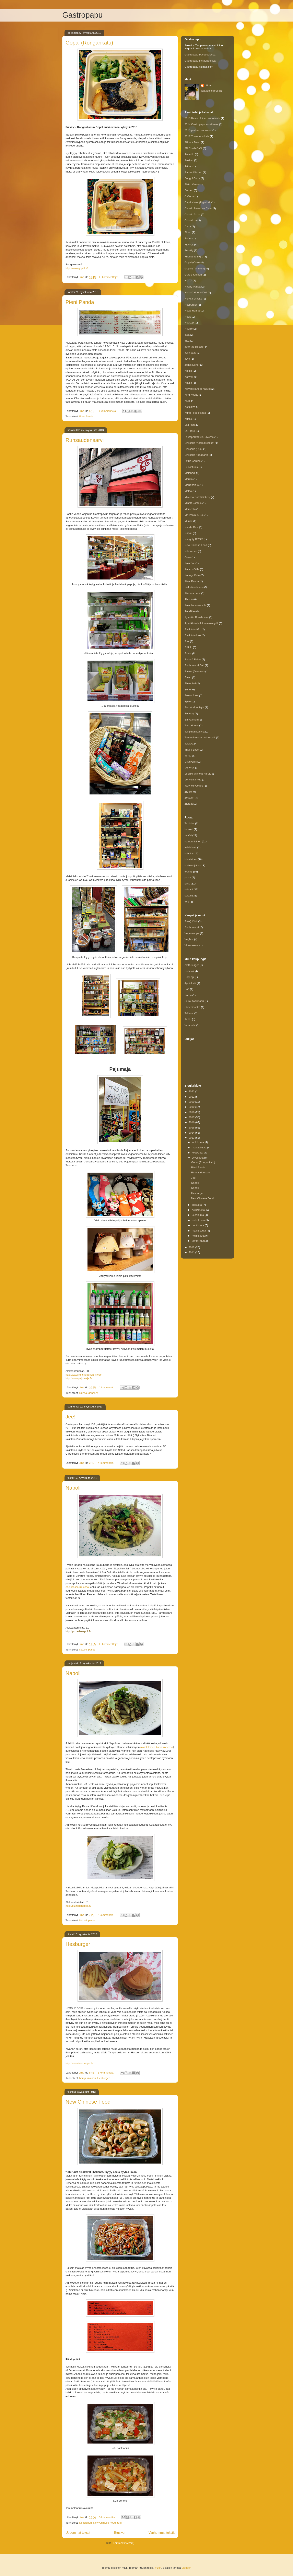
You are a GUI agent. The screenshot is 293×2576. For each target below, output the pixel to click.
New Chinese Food (88, 2102)
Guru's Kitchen (193, 274)
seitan (188, 895)
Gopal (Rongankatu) (89, 43)
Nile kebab (191, 551)
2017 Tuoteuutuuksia (197, 136)
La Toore (190, 430)
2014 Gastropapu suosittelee (201, 124)
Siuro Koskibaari (194, 1001)
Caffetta (189, 196)
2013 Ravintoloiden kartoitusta (202, 118)
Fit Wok (189, 244)
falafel (188, 835)
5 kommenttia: (107, 2517)
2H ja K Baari (192, 142)
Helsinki (189, 971)
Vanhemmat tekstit (162, 2532)
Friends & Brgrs (194, 256)
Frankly (189, 250)
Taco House (192, 725)
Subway (189, 713)
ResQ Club (191, 921)
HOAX (188, 280)
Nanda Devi (191, 527)
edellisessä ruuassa (77, 1587)
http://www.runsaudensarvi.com (84, 1374)
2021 (192, 1096)
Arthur (188, 166)
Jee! (70, 1417)
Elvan (188, 232)
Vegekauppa (192, 933)
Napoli (73, 1488)
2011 (192, 1252)
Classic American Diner (198, 208)
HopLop (189, 322)
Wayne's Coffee (194, 785)
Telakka (189, 743)
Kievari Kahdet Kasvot (198, 388)
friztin (158, 2567)
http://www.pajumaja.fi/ (79, 1378)
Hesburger (78, 1944)
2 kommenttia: (106, 1914)
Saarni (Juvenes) (194, 671)
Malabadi (190, 472)
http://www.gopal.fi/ (77, 268)
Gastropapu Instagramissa (200, 60)
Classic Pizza (192, 214)
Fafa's (188, 238)
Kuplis (188, 418)
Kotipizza (190, 406)
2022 (192, 1091)
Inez (187, 340)
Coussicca (191, 220)
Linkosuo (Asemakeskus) (199, 442)
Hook (188, 316)
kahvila (189, 853)
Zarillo (188, 791)
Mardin (189, 479)
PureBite (190, 611)
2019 (192, 1106)
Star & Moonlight (194, 707)
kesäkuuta (198, 1214)
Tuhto (188, 755)
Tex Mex (189, 823)
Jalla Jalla (190, 352)
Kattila (188, 382)
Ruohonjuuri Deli (194, 665)
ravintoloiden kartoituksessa (156, 1747)
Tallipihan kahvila (194, 731)
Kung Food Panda (195, 412)
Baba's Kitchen (193, 172)
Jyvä (187, 358)
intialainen (191, 847)
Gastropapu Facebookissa (200, 54)
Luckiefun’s (191, 467)
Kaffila (188, 370)
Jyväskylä (190, 983)
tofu (119, 2522)
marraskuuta (199, 1147)
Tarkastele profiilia (211, 90)
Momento (190, 509)
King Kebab (191, 394)
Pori (187, 989)
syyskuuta (198, 1157)
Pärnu (188, 995)
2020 (192, 1101)
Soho (188, 689)
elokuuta (197, 1204)
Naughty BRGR (194, 539)
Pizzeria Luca (192, 593)
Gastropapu (82, 15)
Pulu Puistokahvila (195, 605)
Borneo (189, 190)
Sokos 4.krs (191, 695)
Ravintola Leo (193, 635)
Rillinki (188, 647)
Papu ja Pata (192, 575)
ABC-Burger (192, 965)
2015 (192, 1127)
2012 (192, 1247)
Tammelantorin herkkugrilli (200, 737)
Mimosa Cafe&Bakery (197, 497)
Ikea (187, 334)
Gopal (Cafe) (192, 262)
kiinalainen (85, 2522)
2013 (192, 1137)
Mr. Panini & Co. (194, 515)
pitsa (187, 883)
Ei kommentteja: (109, 277)
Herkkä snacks (193, 298)
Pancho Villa (192, 569)
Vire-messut (192, 945)
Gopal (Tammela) (195, 268)
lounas (188, 871)
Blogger (185, 2567)
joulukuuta (198, 1142)
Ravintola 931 (193, 629)
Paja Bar (190, 563)
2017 (192, 1117)
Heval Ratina (192, 310)
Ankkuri (189, 160)
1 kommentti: (107, 1387)
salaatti (189, 889)
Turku (188, 1019)
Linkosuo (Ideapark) (196, 454)
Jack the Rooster (194, 346)
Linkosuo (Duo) (193, 448)
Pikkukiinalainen (194, 587)
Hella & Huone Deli (196, 292)
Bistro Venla (192, 184)
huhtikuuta (198, 1225)
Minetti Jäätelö (193, 503)
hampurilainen (87, 2078)
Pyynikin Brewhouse (196, 617)
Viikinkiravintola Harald (198, 773)
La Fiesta (190, 424)
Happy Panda (193, 286)
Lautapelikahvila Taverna (199, 436)
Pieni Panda (80, 302)
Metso (188, 491)
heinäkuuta (199, 1209)
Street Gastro (192, 1007)
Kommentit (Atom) (123, 2543)
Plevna (189, 599)
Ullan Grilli (191, 761)
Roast (188, 653)
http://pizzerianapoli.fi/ (78, 1631)
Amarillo (189, 154)
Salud (188, 677)
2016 (192, 1122)
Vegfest (189, 939)
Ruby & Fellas (193, 659)
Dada (188, 226)
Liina (208, 85)
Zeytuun (189, 797)
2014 (192, 1132)
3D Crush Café (193, 148)
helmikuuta (198, 1235)
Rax (187, 641)
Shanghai (190, 683)
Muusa (188, 521)
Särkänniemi (192, 719)
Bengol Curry (192, 178)
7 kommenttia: (106, 1462)
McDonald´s (192, 484)
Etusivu (119, 2532)
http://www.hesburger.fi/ (79, 2063)
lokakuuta (198, 1152)
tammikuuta (199, 1240)
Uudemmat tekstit (78, 2532)
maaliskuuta (199, 1230)
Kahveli (189, 376)
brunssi (189, 829)
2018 (192, 1112)
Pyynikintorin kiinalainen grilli (201, 623)
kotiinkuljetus (192, 865)
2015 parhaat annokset (198, 130)
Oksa (188, 557)
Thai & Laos (192, 749)
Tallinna (189, 1013)
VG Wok (189, 767)
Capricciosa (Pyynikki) (198, 202)
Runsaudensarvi (85, 440)
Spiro (188, 701)
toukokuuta (199, 1220)
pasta (91, 1649)
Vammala (190, 1025)
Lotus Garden (193, 460)
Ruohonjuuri (192, 927)
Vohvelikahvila (193, 779)
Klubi (187, 400)
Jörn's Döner (192, 364)
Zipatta (189, 803)
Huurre (189, 328)
